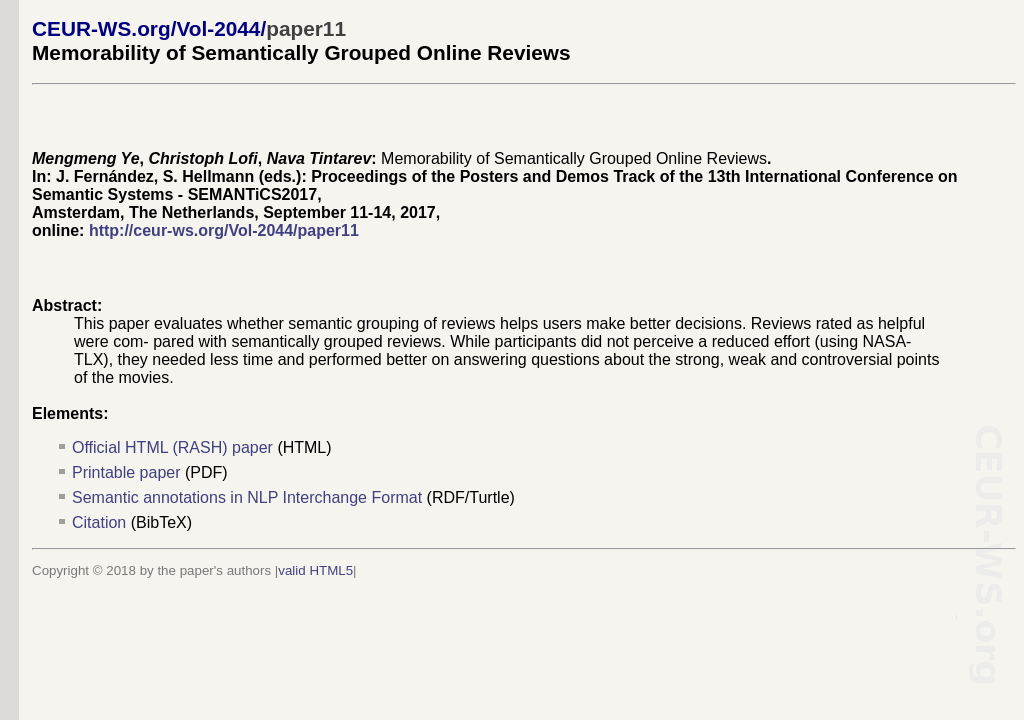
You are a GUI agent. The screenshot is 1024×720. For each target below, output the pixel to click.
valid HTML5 (315, 570)
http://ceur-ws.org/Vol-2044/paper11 (224, 230)
